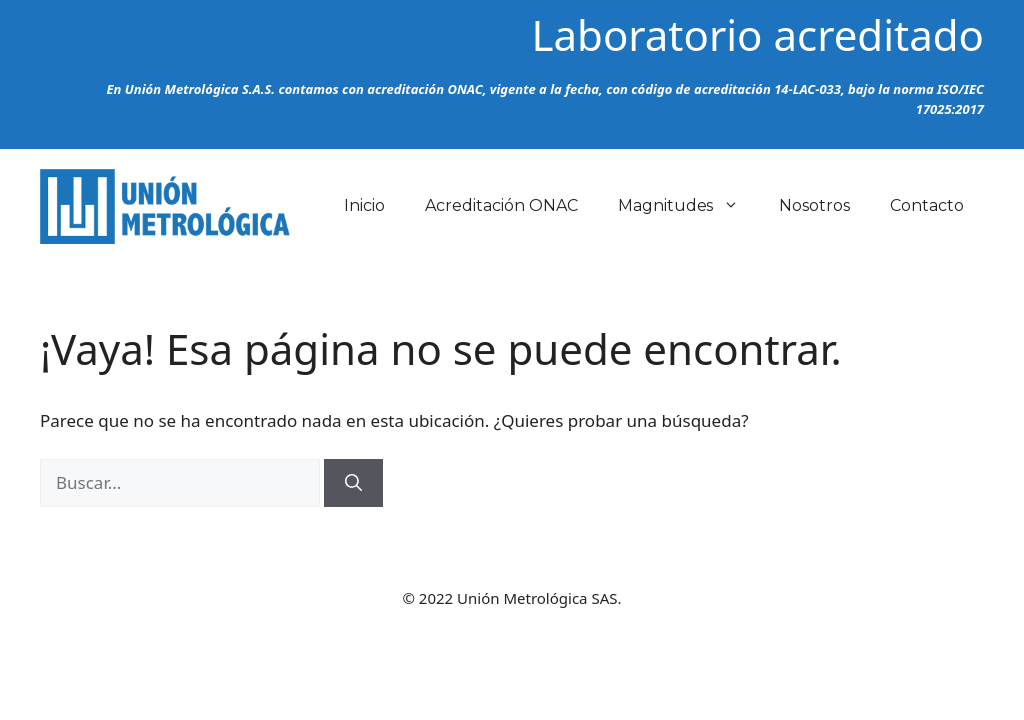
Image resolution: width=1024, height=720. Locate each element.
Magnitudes (689, 206)
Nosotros (814, 205)
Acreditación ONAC (501, 205)
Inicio (364, 205)
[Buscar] (353, 483)
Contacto (927, 205)
